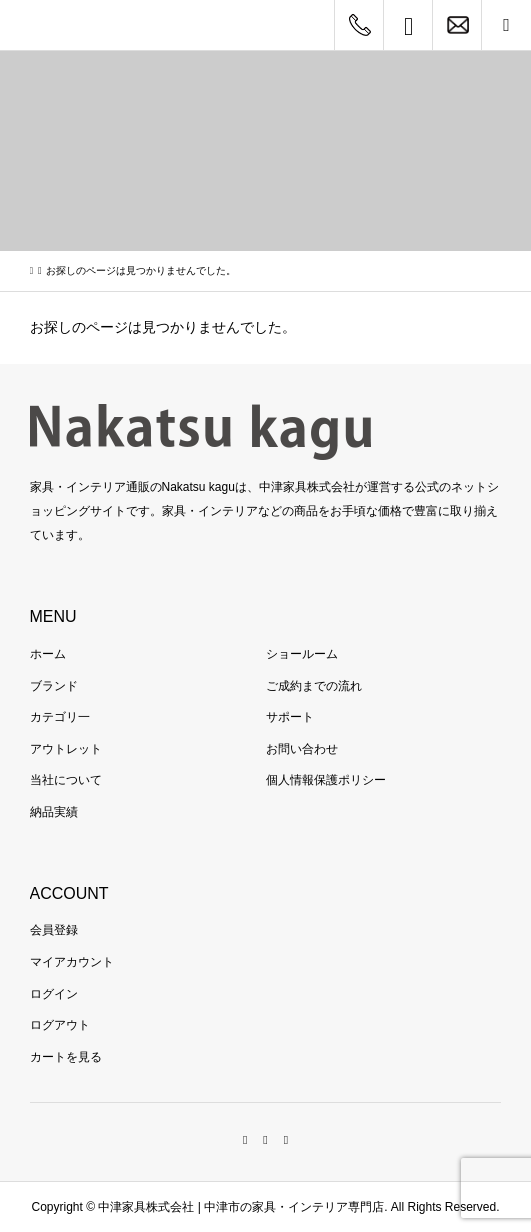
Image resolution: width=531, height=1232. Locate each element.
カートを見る (66, 1057)
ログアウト (60, 1025)
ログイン (54, 994)
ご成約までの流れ (314, 686)
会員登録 (54, 930)
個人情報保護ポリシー (326, 780)
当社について (66, 780)
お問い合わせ (302, 749)
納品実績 (54, 812)
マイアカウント (72, 962)
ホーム (48, 654)
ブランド (54, 686)
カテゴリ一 (60, 717)
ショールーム (302, 654)
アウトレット (66, 749)
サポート (290, 717)
